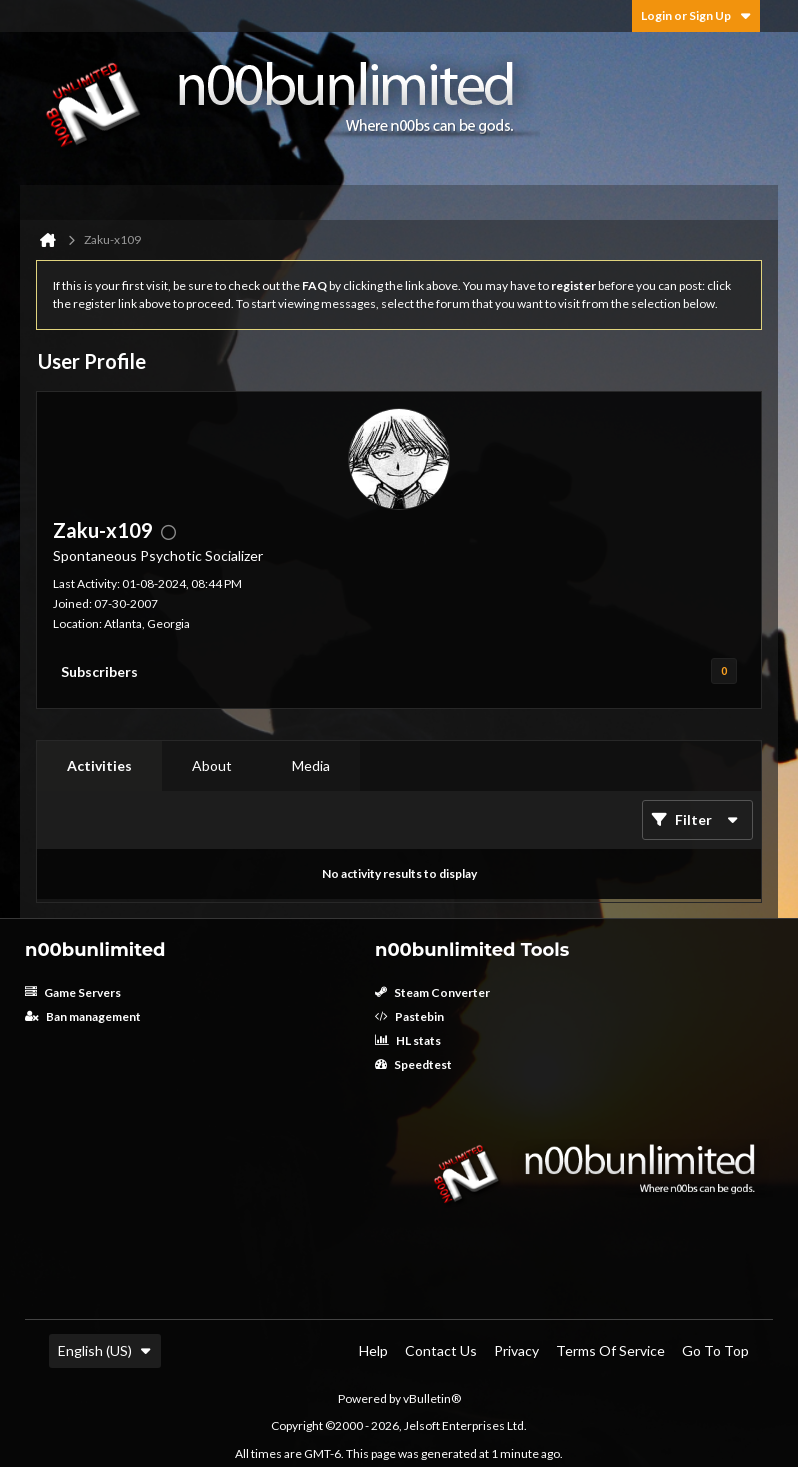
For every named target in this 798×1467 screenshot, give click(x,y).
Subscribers (99, 671)
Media (311, 765)
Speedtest (413, 1064)
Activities (99, 765)
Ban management (83, 1016)
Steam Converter (432, 992)
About (212, 765)
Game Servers (73, 992)
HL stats (408, 1040)
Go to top (715, 1350)
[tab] (99, 766)
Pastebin (409, 1016)
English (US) (105, 1350)
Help (373, 1350)
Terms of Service (610, 1350)
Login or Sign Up (696, 15)
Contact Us (441, 1350)
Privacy (516, 1350)
